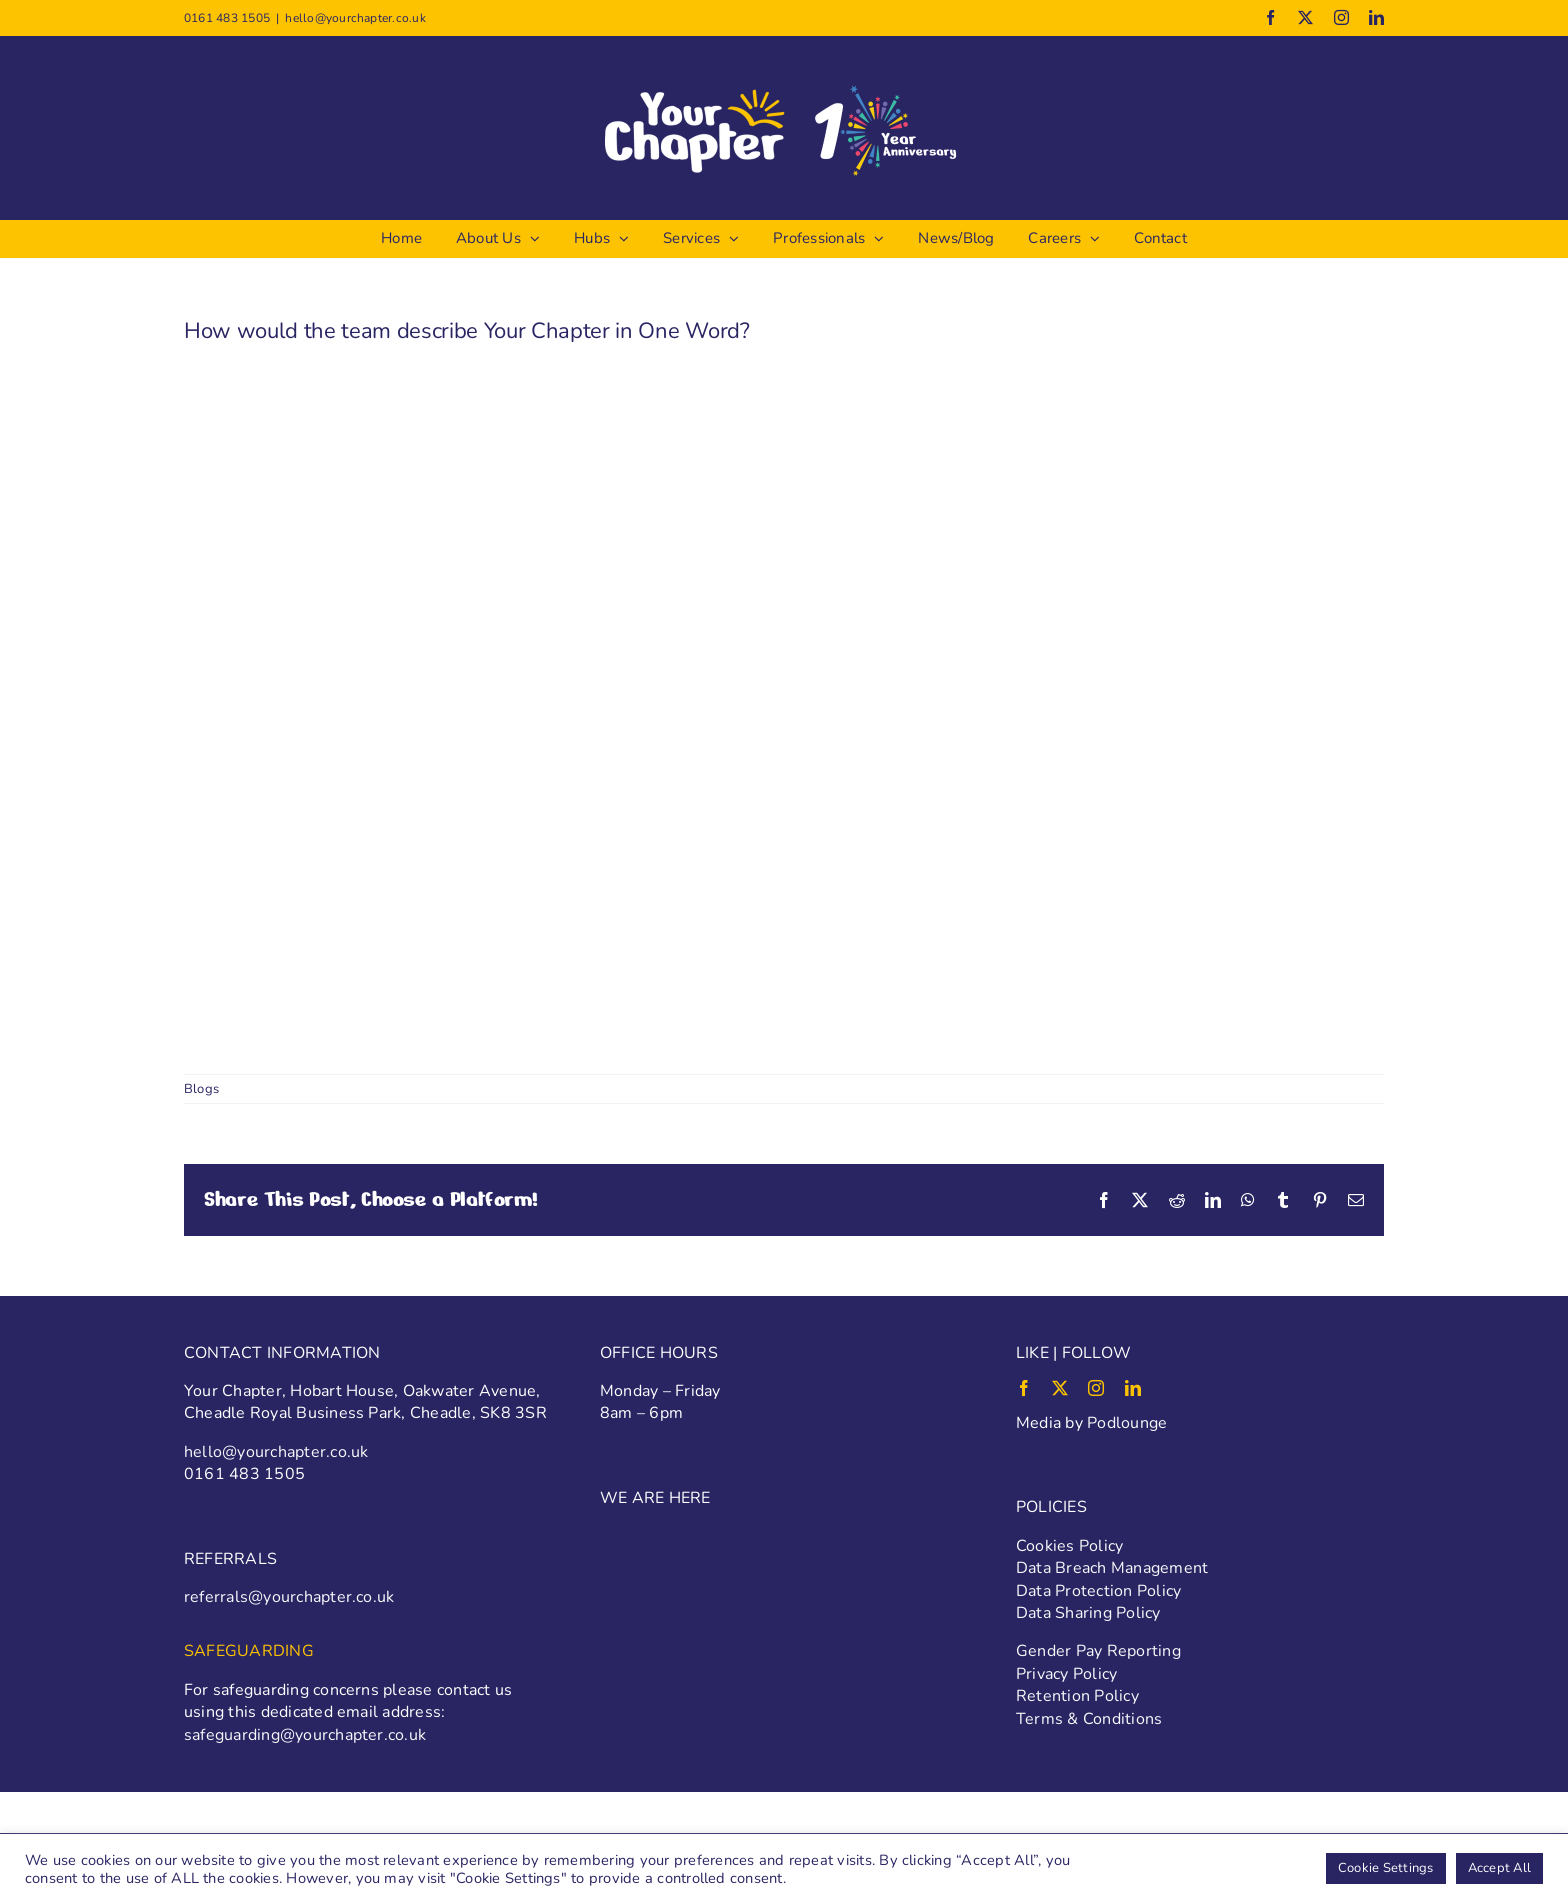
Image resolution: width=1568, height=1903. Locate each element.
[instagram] (1096, 1388)
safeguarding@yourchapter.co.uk (305, 1735)
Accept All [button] (1499, 1868)
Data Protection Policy (1098, 1591)
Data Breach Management (1112, 1568)
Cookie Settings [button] (1386, 1868)
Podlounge (1127, 1423)
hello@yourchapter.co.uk (355, 18)
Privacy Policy (1066, 1674)
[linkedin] (1133, 1388)
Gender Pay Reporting (1098, 1651)
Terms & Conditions (1089, 1719)
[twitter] (1060, 1388)
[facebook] (1024, 1388)
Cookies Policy (1069, 1546)
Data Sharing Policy (1088, 1613)
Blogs (201, 1089)
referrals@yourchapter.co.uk (289, 1597)
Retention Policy (1077, 1696)
